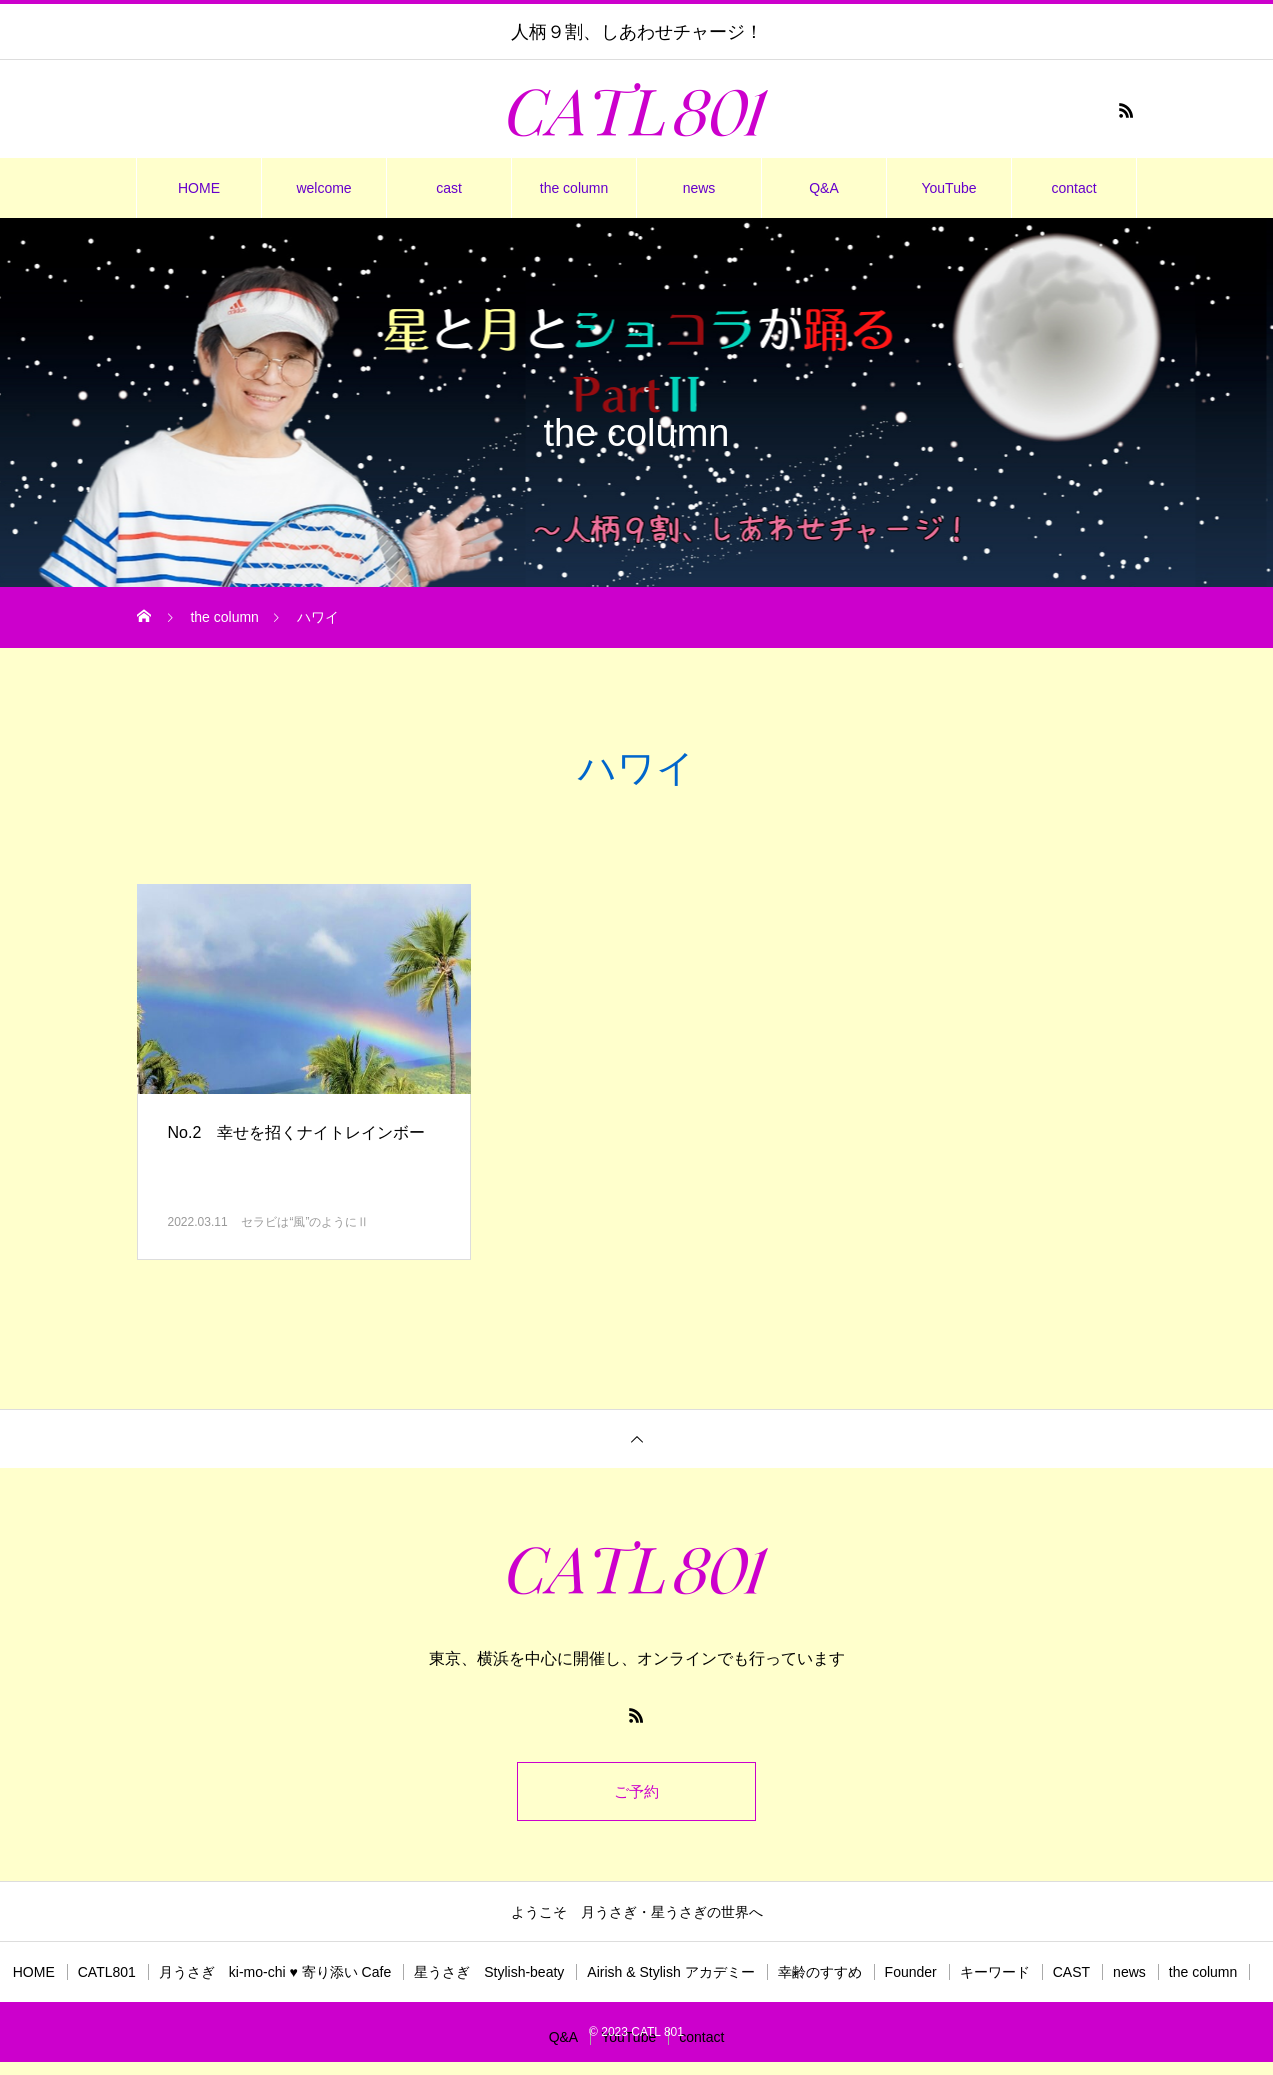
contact (1073, 188)
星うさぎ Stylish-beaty (489, 1975)
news (699, 188)
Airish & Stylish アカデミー (670, 1975)
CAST (1071, 1975)
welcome (323, 188)
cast (449, 188)
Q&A (824, 188)
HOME (199, 188)
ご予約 (637, 1792)
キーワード (995, 1975)
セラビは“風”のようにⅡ (305, 1222)
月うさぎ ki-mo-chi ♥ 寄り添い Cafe (275, 1975)
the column (574, 188)
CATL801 (107, 1975)
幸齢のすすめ (820, 1975)
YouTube (948, 188)
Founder (911, 1975)
